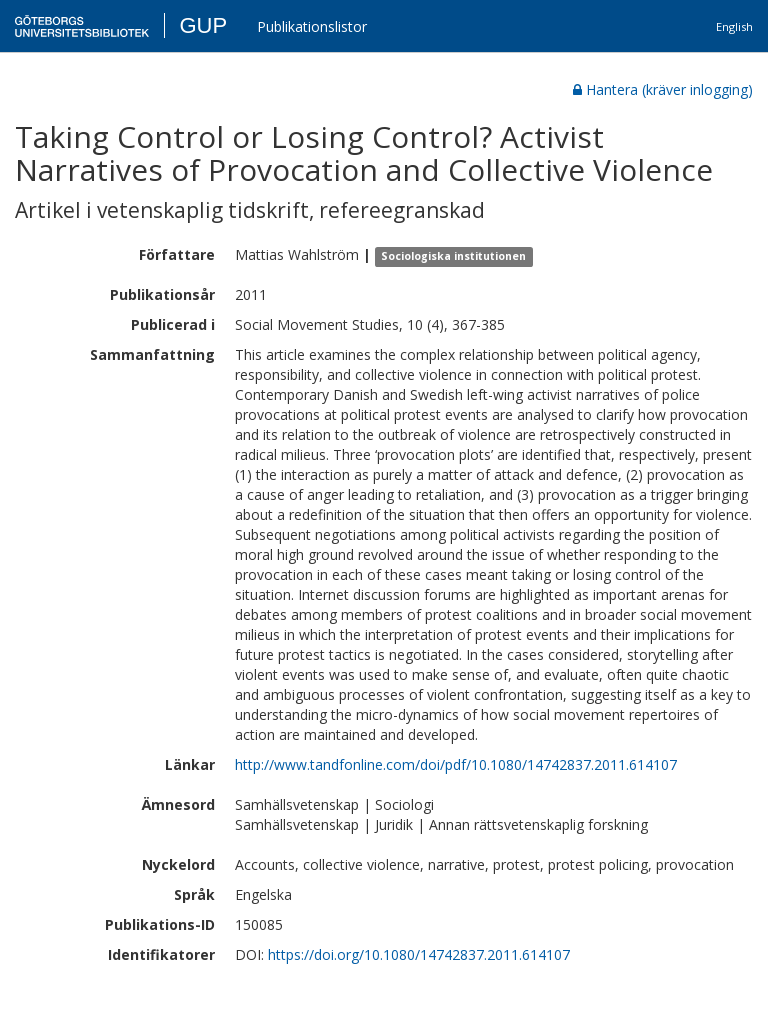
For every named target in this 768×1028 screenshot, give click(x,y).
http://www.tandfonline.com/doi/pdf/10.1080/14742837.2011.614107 (456, 764)
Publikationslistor (312, 26)
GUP (203, 25)
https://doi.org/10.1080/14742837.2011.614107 (419, 954)
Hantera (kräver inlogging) (663, 89)
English (734, 26)
